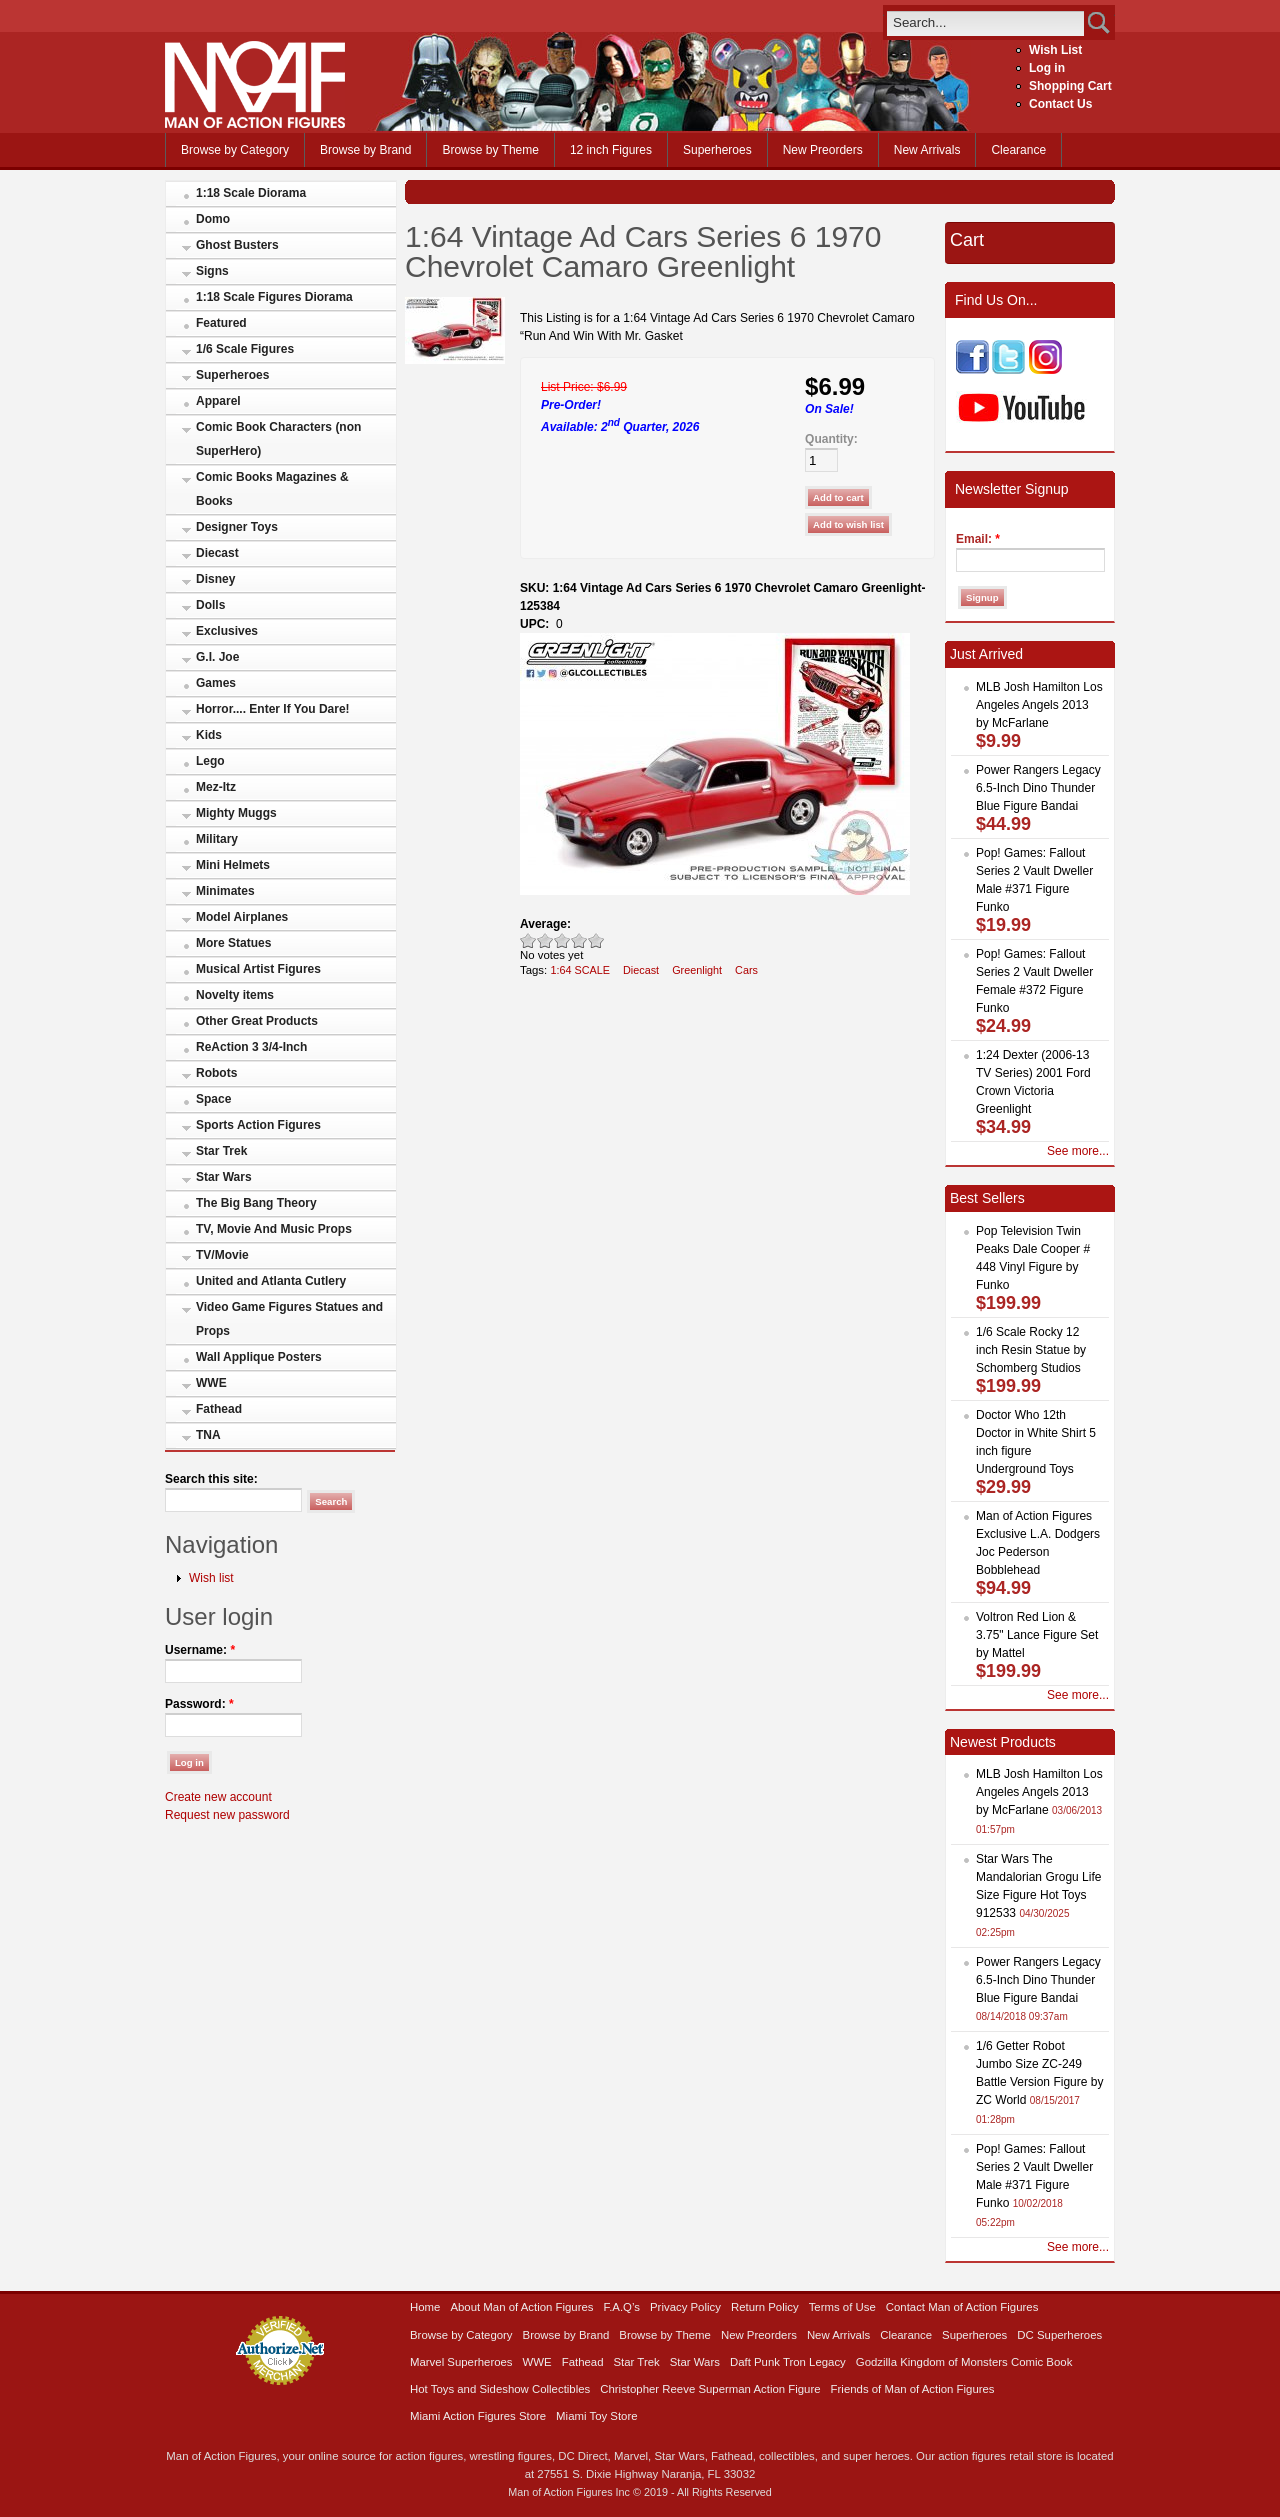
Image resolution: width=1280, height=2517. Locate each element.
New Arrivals (927, 150)
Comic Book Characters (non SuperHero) (278, 439)
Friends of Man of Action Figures (913, 2389)
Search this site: (211, 1479)
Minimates (225, 891)
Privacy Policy (685, 2307)
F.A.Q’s (622, 2307)
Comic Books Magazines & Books (272, 489)
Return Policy (765, 2307)
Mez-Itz (216, 787)
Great (579, 940)
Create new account (218, 1797)
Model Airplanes (242, 917)
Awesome (596, 940)
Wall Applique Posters (259, 1357)
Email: (978, 539)
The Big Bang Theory (256, 1203)
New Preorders (823, 150)
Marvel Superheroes (461, 2362)
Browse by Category (235, 150)
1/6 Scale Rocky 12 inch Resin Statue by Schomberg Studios (1031, 1350)
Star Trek (221, 1151)
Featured (221, 323)
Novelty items (235, 995)
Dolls (210, 605)
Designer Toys (237, 527)
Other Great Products (257, 1021)
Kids (209, 735)
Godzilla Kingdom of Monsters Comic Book (964, 2362)
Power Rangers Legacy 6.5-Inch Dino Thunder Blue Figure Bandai (1038, 788)
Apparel (218, 401)
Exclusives (227, 631)
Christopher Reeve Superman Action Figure (710, 2389)
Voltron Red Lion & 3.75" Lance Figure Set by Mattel (1037, 1635)
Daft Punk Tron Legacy (788, 2362)
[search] (985, 22)
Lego (210, 761)
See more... (1078, 1151)
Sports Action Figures (258, 1125)
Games (216, 683)
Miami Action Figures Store (478, 2416)
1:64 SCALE (580, 970)
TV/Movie (222, 1255)
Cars (746, 970)
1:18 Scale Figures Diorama (274, 297)
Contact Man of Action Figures (962, 2307)
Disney (215, 579)
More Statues (233, 943)
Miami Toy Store (596, 2416)
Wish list (211, 1578)
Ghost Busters (237, 245)
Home (425, 2307)
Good (562, 940)
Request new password (227, 1815)
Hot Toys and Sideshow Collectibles (500, 2389)
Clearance (1018, 150)
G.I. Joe (217, 657)
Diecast (217, 553)
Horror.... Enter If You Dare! (273, 709)
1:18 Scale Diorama (251, 193)
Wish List (1055, 50)
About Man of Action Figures (521, 2307)
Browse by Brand (365, 150)
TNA (208, 1435)
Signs (212, 271)
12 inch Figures (611, 150)
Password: (199, 1704)
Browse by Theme (490, 150)
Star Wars (224, 1177)
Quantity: (831, 439)
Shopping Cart (1070, 86)
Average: (545, 924)
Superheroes (717, 150)
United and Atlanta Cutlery (271, 1281)
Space (213, 1099)
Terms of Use (842, 2307)
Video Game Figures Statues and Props (289, 1319)
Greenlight (697, 970)
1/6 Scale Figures (245, 349)
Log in (1047, 68)
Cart (967, 240)
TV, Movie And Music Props (274, 1229)
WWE (211, 1383)
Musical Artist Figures (258, 969)
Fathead (219, 1409)
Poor (528, 940)
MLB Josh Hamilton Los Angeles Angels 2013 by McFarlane (1039, 705)
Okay (545, 940)
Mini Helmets (233, 865)
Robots (216, 1073)
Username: (200, 1650)
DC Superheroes (1059, 2335)
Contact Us (1060, 104)
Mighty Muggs (236, 813)
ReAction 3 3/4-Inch (251, 1047)
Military (217, 839)
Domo (213, 219)
